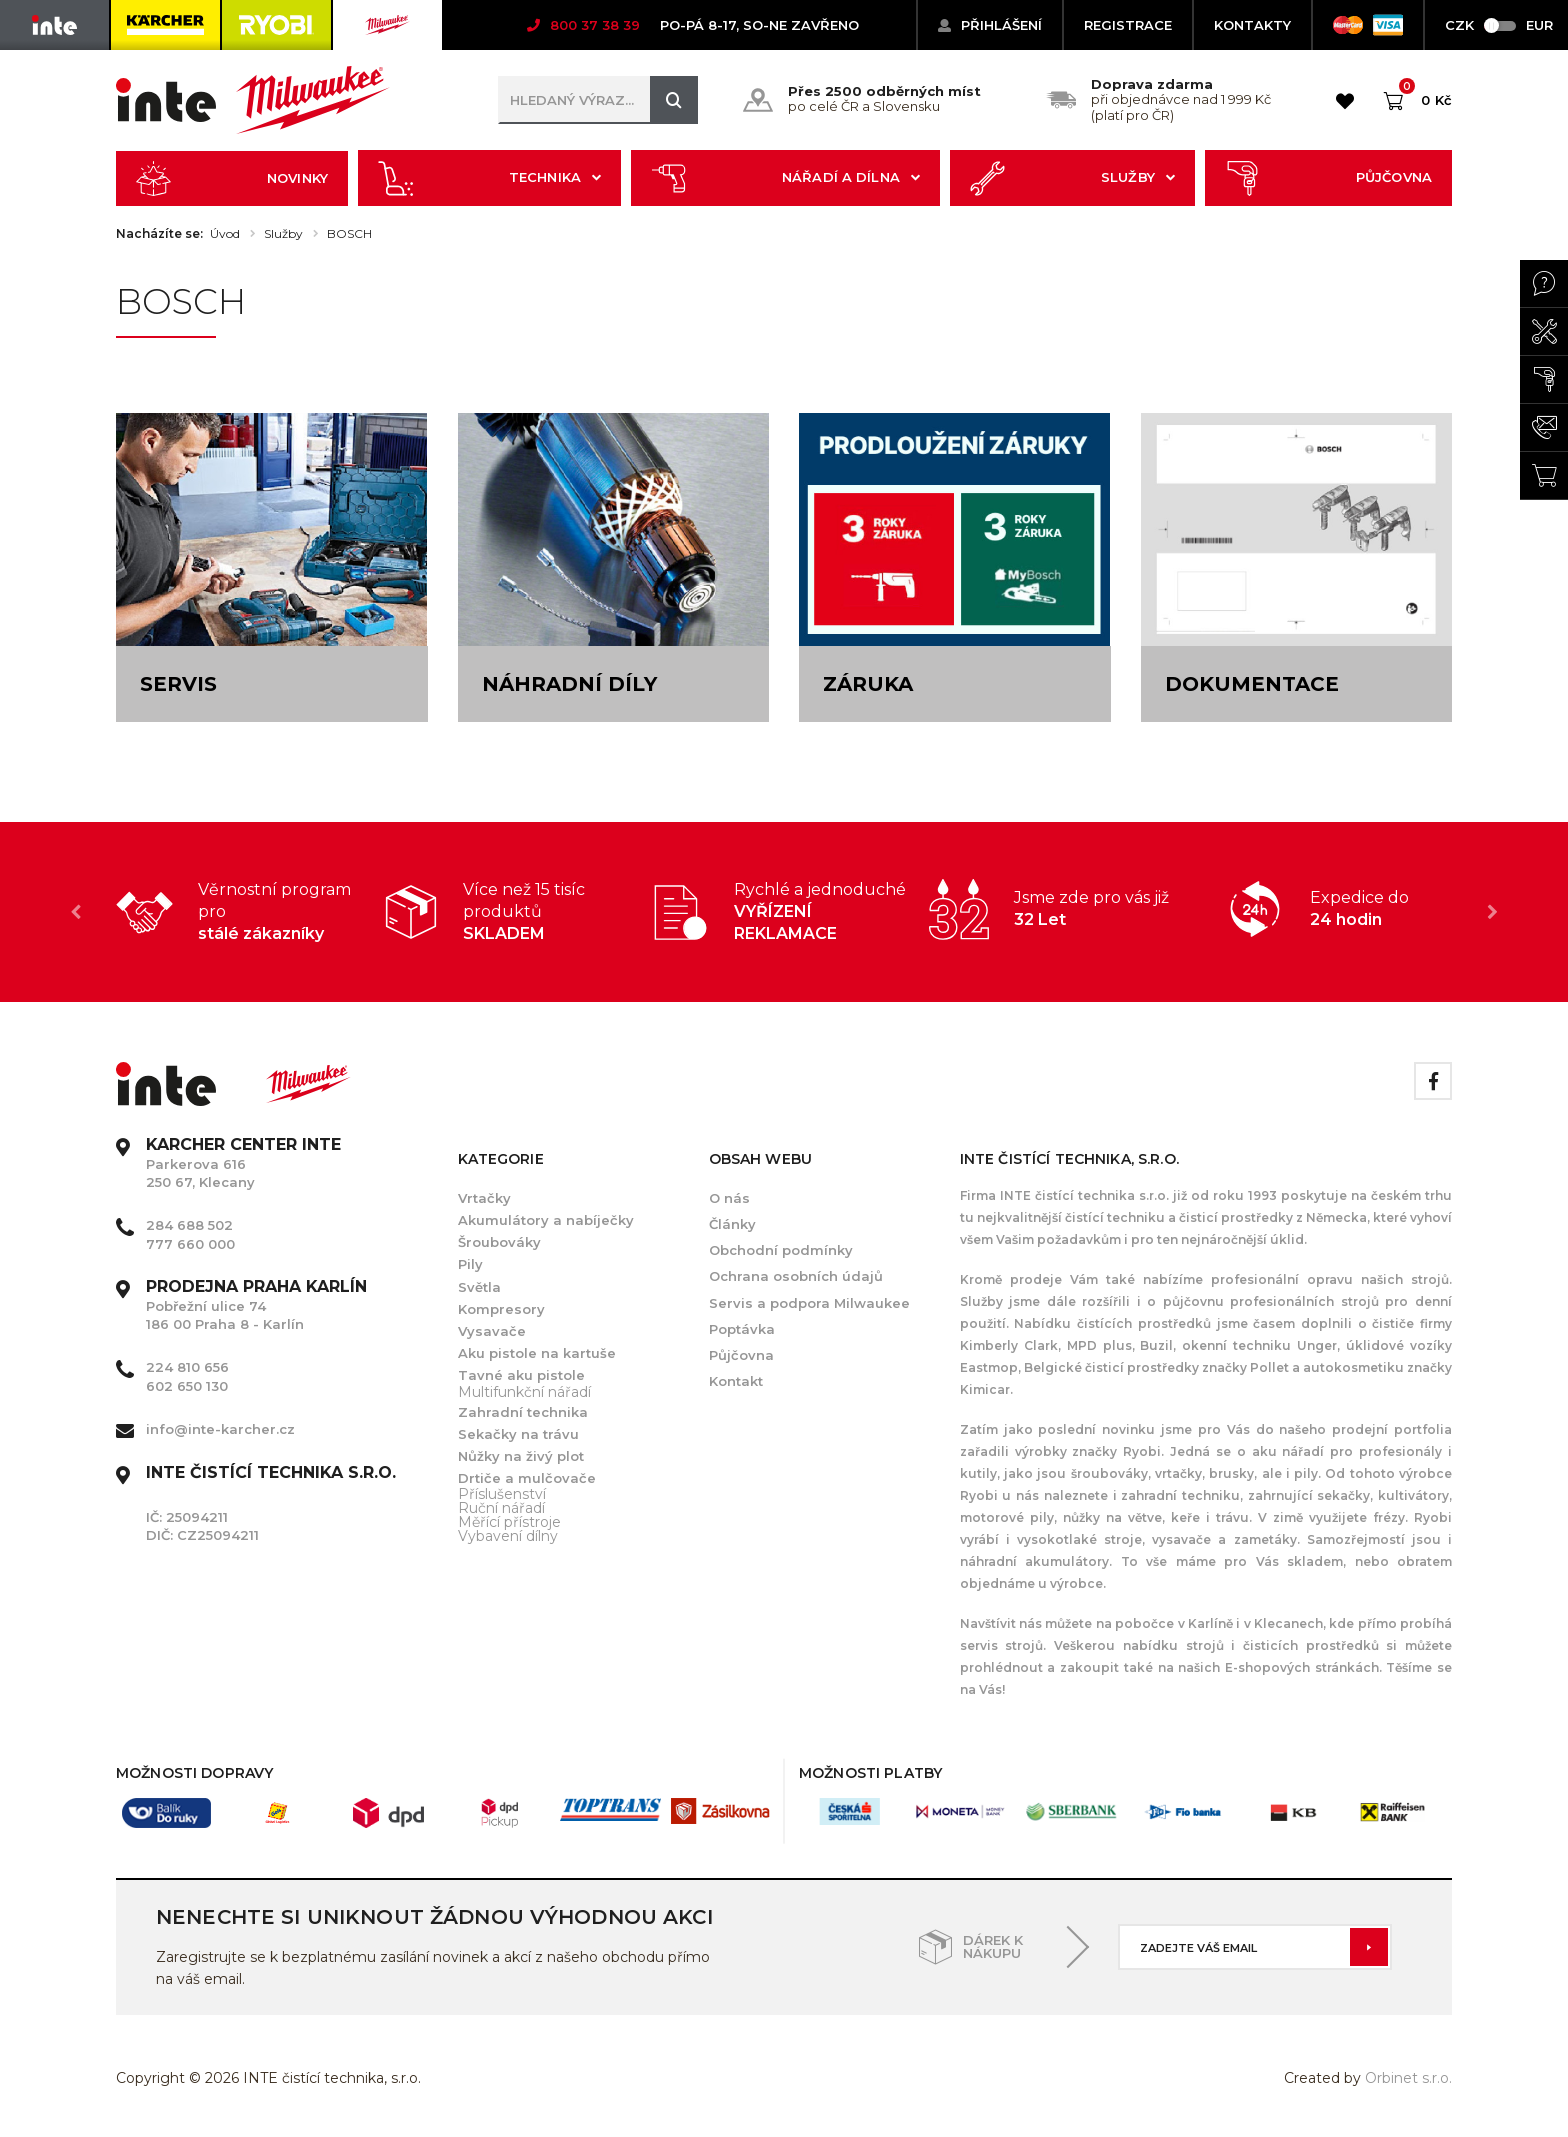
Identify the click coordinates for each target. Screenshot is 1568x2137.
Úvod (225, 234)
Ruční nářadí (501, 1508)
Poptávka (742, 1329)
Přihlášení (990, 25)
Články (732, 1224)
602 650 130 (187, 1386)
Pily (470, 1264)
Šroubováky (499, 1242)
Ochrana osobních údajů (796, 1276)
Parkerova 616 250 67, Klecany (243, 1163)
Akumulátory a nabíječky (546, 1220)
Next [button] (1492, 912)
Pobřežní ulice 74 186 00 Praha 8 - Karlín (256, 1305)
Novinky (232, 178)
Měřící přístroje (509, 1522)
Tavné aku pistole (521, 1375)
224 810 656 (187, 1367)
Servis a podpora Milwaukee (809, 1303)
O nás (729, 1198)
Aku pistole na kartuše (537, 1353)
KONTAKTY (1252, 25)
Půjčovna (1328, 178)
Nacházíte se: (159, 234)
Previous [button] (76, 912)
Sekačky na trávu (518, 1434)
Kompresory (501, 1309)
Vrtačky (484, 1198)
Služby (1072, 178)
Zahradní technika (523, 1412)
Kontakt (736, 1381)
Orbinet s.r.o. (1408, 2078)
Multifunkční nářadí (524, 1392)
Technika (489, 178)
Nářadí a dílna (785, 178)
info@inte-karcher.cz (220, 1429)
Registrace (1128, 25)
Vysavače (492, 1331)
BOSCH (349, 234)
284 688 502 (189, 1225)
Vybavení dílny (508, 1536)
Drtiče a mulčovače (527, 1478)
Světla (479, 1287)
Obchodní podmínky (781, 1250)
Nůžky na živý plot (521, 1456)
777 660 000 (190, 1244)
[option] (250, 912)
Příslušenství (502, 1494)
